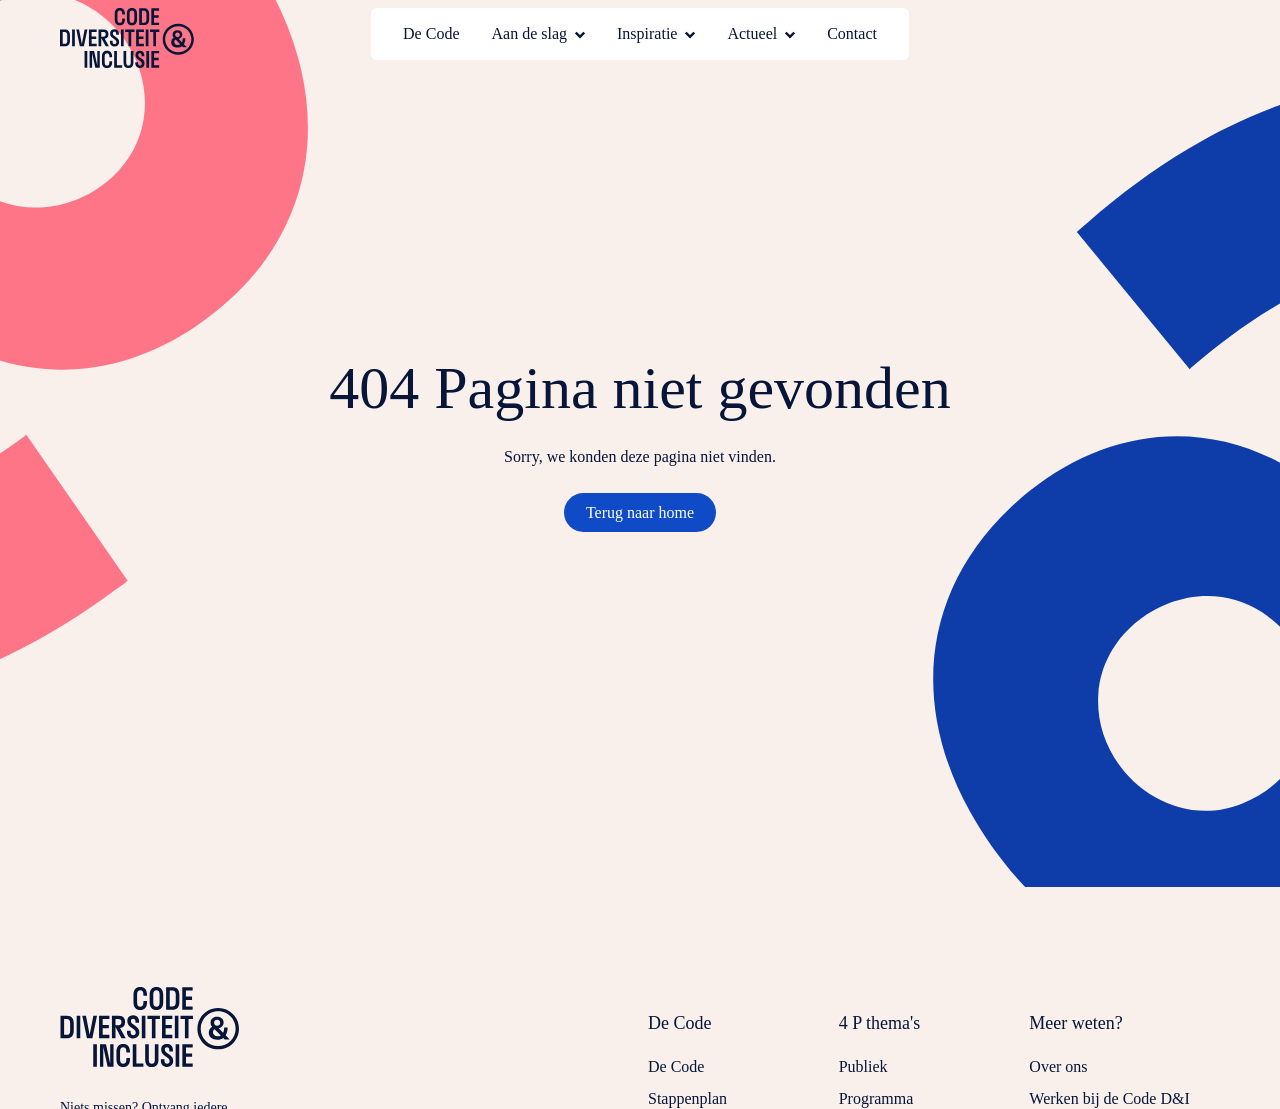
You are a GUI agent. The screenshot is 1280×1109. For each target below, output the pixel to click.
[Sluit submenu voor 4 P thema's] (934, 1033)
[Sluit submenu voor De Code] (743, 1033)
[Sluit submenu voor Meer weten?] (1124, 1033)
